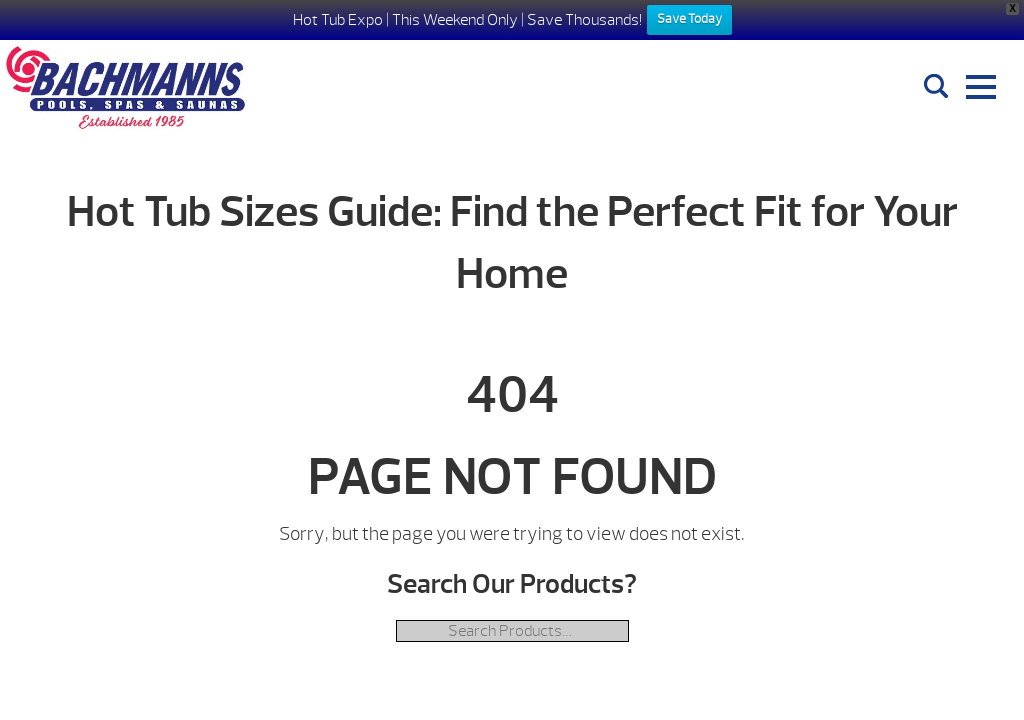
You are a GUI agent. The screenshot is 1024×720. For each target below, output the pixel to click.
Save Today (689, 19)
